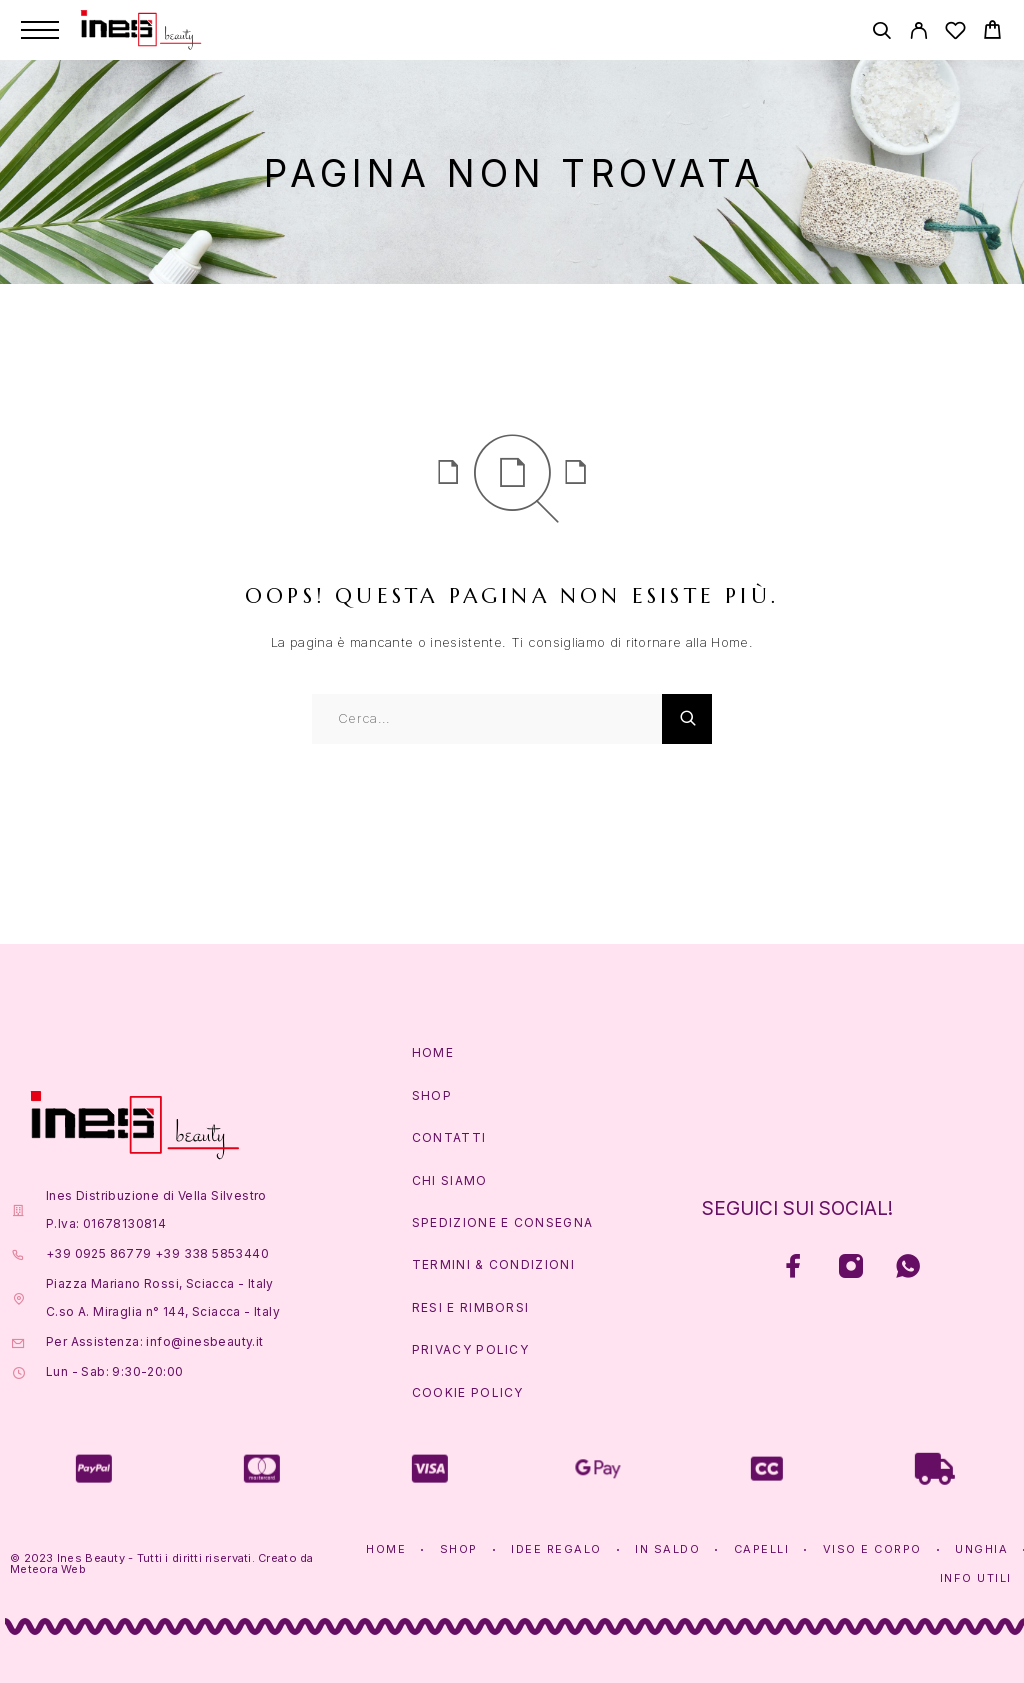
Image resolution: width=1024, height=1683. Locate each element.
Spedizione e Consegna (503, 1222)
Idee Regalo (556, 1549)
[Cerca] (881, 33)
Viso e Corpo (872, 1549)
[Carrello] (992, 32)
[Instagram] (851, 1268)
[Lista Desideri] (955, 33)
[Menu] (40, 30)
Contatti (449, 1137)
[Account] (918, 33)
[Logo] (141, 30)
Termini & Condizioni (493, 1264)
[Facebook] (794, 1268)
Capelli (762, 1549)
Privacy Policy (470, 1349)
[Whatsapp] (908, 1268)
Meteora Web (48, 1569)
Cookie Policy (468, 1392)
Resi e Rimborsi (471, 1307)
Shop (432, 1095)
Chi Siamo (450, 1180)
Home (433, 1052)
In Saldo (667, 1549)
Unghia (981, 1549)
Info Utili (976, 1578)
